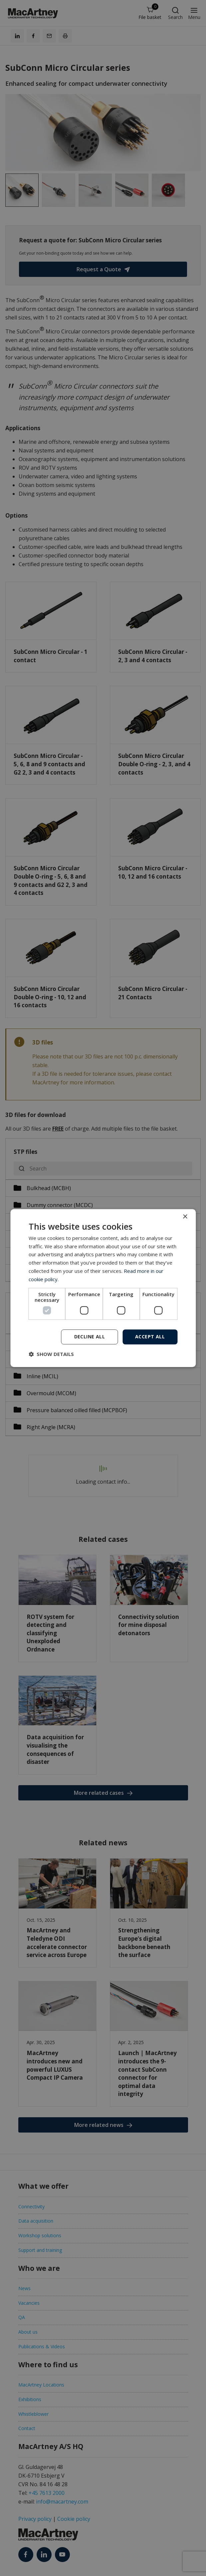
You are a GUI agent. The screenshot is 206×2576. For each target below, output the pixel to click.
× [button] (184, 1216)
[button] (51, 1354)
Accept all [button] (150, 1336)
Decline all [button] (89, 1336)
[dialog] (103, 1288)
